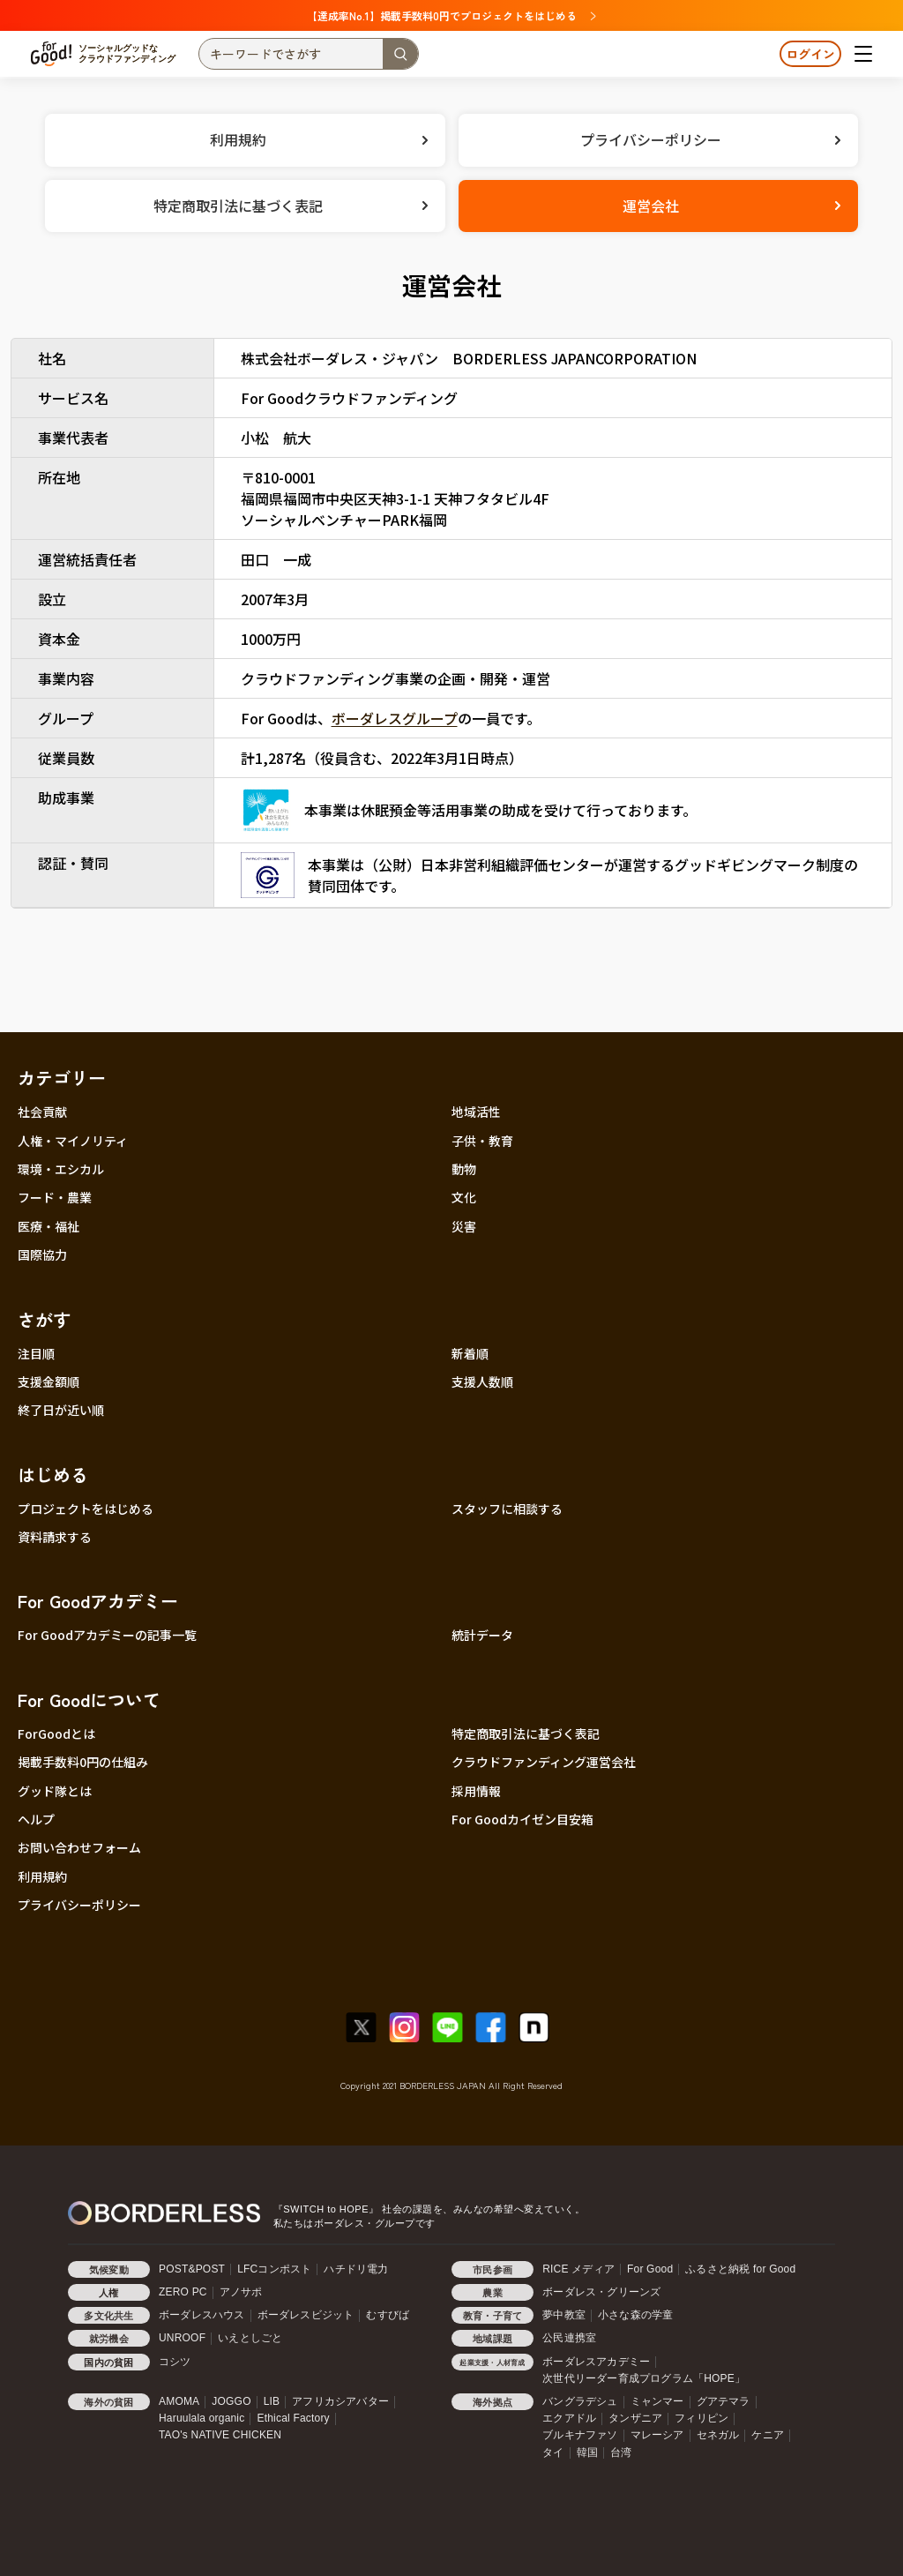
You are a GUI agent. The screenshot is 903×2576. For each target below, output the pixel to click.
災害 (464, 1226)
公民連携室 (569, 2338)
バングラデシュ (579, 2401)
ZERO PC (183, 2292)
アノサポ (241, 2292)
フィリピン (701, 2418)
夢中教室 (564, 2315)
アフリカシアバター (340, 2401)
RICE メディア (578, 2269)
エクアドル (569, 2418)
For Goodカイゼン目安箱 (522, 1819)
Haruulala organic (201, 2418)
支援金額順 (48, 1381)
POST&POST (192, 2269)
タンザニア (635, 2418)
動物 (464, 1169)
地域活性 (476, 1111)
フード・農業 (55, 1197)
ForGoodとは (56, 1733)
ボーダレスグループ (395, 718)
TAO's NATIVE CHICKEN (220, 2435)
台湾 (620, 2452)
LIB (272, 2401)
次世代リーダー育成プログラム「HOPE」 (643, 2378)
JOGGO (231, 2401)
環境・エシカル (61, 1169)
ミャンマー (657, 2401)
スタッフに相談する (507, 1508)
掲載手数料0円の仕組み (83, 1762)
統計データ (482, 1635)
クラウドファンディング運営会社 (544, 1762)
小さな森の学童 (635, 2315)
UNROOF (182, 2338)
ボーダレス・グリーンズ (601, 2292)
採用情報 (476, 1791)
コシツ (175, 2361)
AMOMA (179, 2401)
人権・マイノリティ (73, 1140)
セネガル (718, 2435)
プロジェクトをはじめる (85, 1508)
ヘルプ (36, 1819)
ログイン (810, 54)
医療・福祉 (48, 1226)
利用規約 (42, 1876)
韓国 (587, 2452)
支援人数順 (482, 1381)
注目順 (36, 1353)
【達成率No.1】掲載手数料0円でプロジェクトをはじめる (451, 15)
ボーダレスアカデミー (596, 2361)
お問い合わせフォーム (79, 1847)
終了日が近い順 (61, 1410)
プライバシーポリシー (79, 1904)
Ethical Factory (293, 2418)
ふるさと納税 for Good (740, 2269)
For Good (650, 2269)
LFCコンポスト (274, 2269)
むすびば (387, 2315)
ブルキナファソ (579, 2435)
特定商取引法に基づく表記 (526, 1733)
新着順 (470, 1353)
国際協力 (42, 1254)
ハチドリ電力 (356, 2269)
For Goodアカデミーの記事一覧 (107, 1635)
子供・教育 (482, 1140)
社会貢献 (42, 1111)
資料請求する (55, 1537)
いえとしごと (250, 2338)
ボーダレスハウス (202, 2315)
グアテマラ (723, 2401)
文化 (464, 1197)
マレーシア (657, 2435)
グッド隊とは (55, 1791)
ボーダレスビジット (305, 2315)
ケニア (767, 2435)
